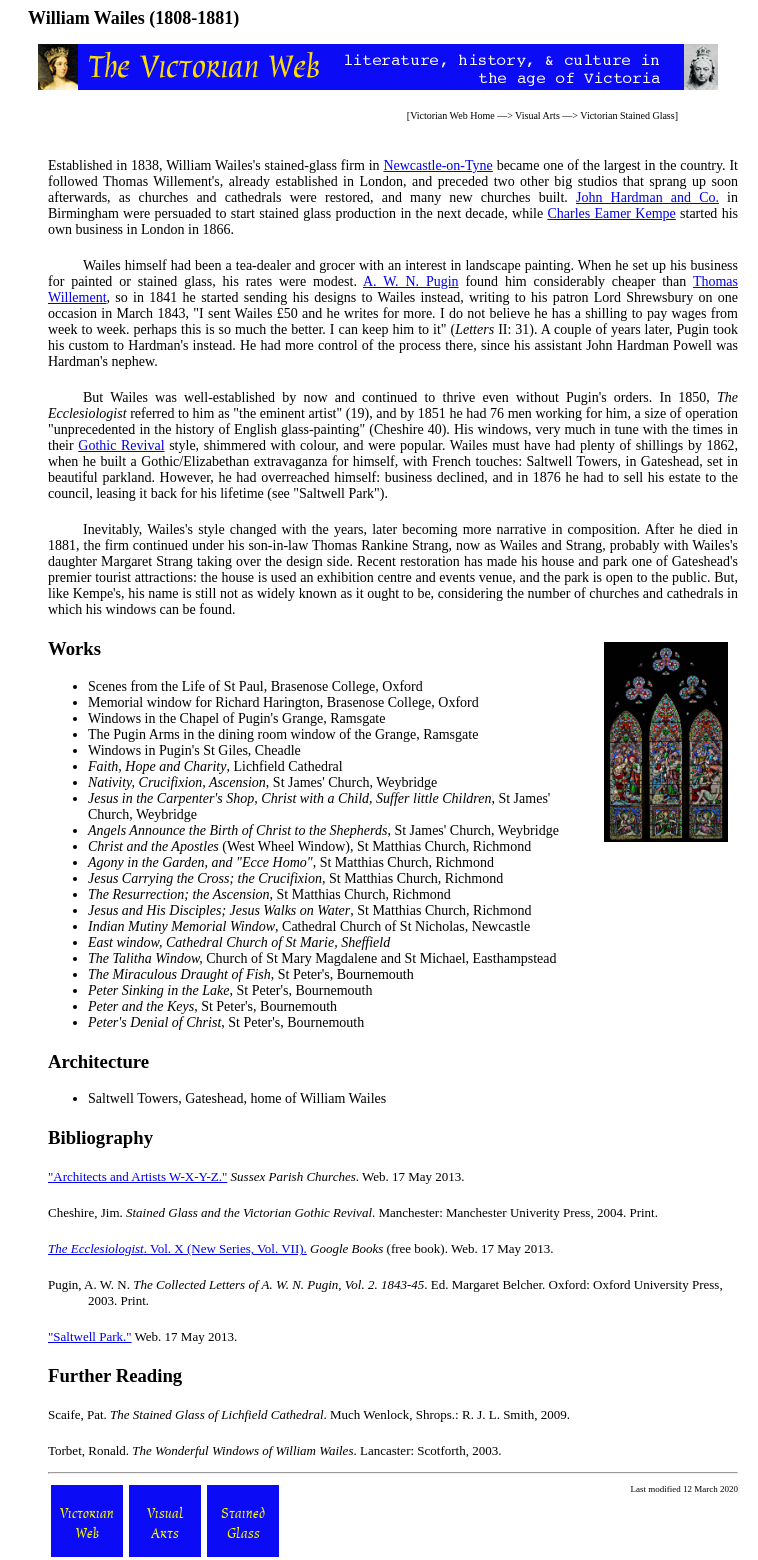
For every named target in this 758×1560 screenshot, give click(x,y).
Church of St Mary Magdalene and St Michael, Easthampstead (322, 958)
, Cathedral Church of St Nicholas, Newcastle (309, 926)
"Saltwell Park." (90, 1336)
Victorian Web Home (452, 115)
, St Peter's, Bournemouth (251, 974)
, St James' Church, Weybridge (262, 782)
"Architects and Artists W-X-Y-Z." (137, 1176)
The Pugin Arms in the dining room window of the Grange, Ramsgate (283, 734)
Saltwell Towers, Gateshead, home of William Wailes (237, 1098)
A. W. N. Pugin (411, 281)
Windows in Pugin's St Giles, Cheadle (194, 750)
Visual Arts (537, 115)
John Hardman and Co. (647, 197)
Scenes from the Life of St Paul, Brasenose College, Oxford (255, 686)
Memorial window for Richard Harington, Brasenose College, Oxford (283, 702)
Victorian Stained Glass (627, 115)
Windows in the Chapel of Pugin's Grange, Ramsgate (236, 718)
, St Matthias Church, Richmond (291, 862)
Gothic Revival (121, 445)
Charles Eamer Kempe (611, 213)
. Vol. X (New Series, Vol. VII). (177, 1248)
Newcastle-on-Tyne (437, 165)
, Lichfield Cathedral (215, 766)
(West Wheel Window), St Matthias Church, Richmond (309, 846)
